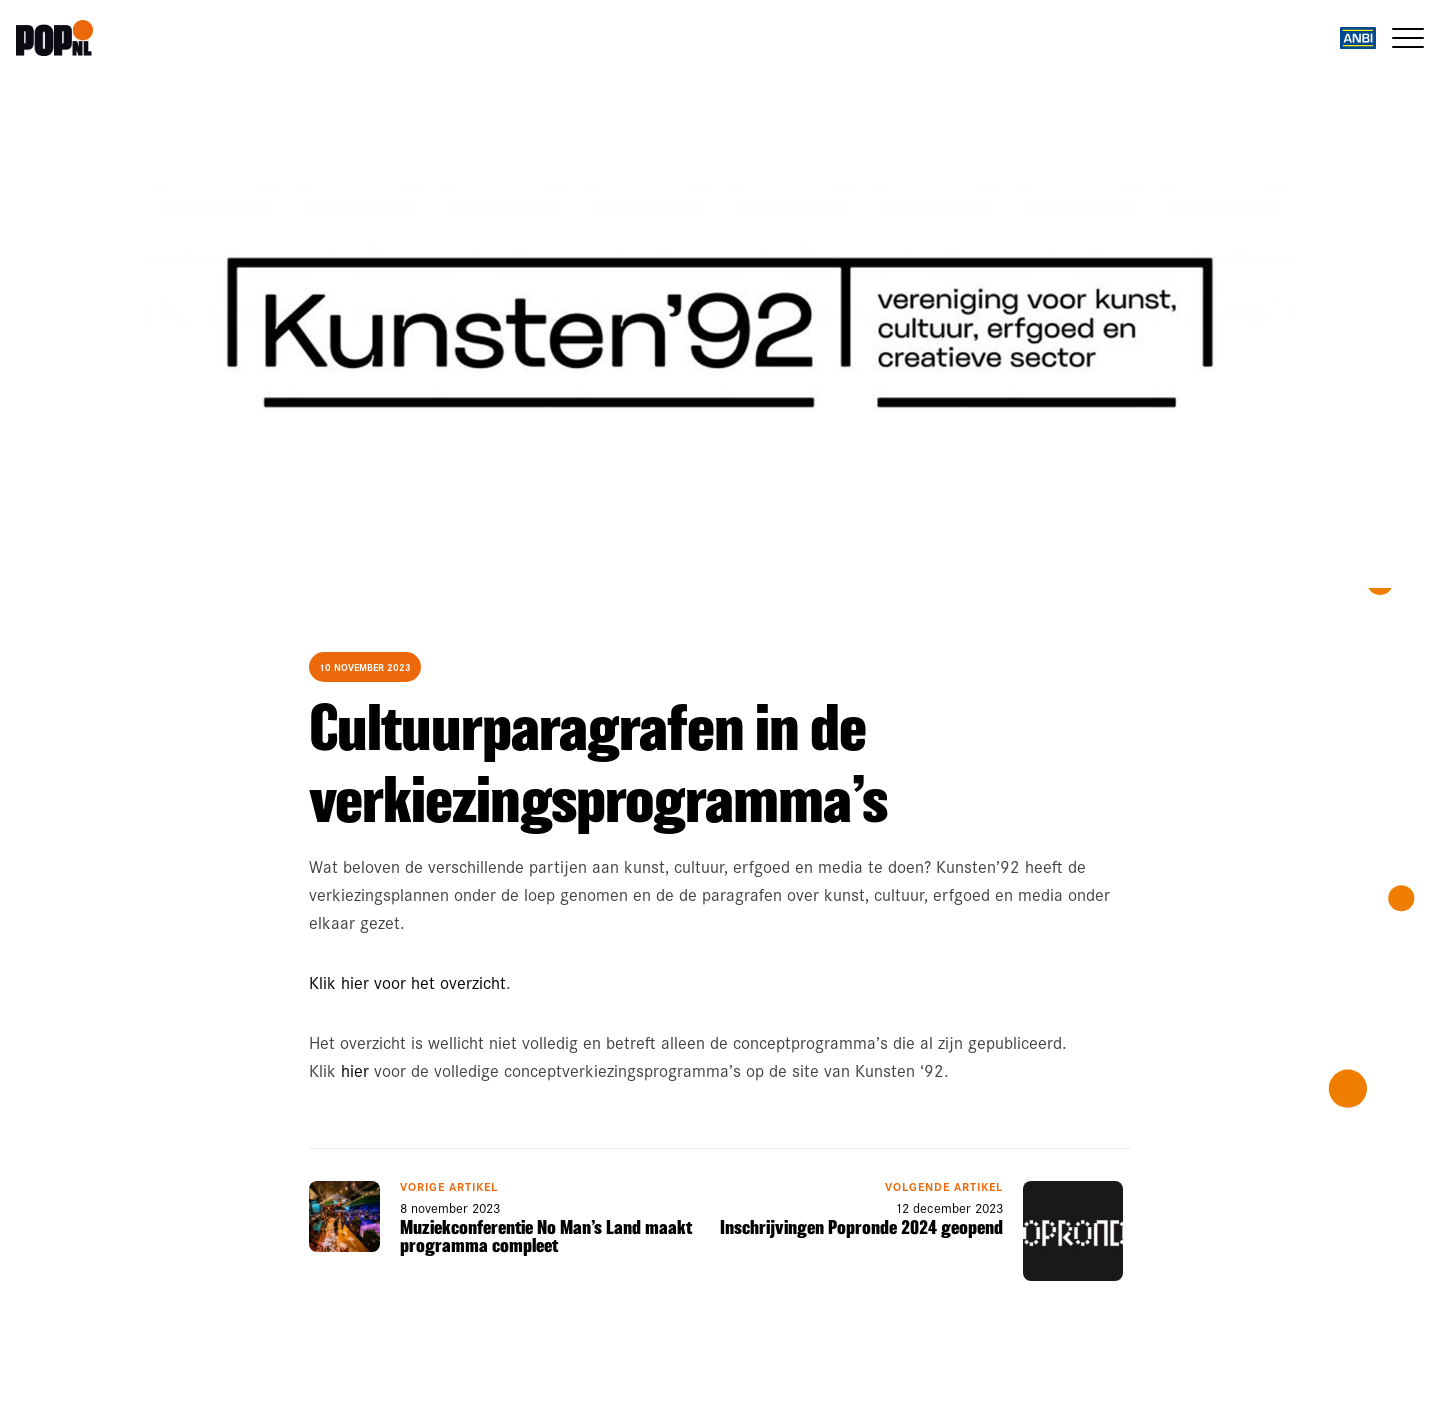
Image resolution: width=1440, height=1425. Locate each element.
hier (355, 1070)
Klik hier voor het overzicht (407, 982)
